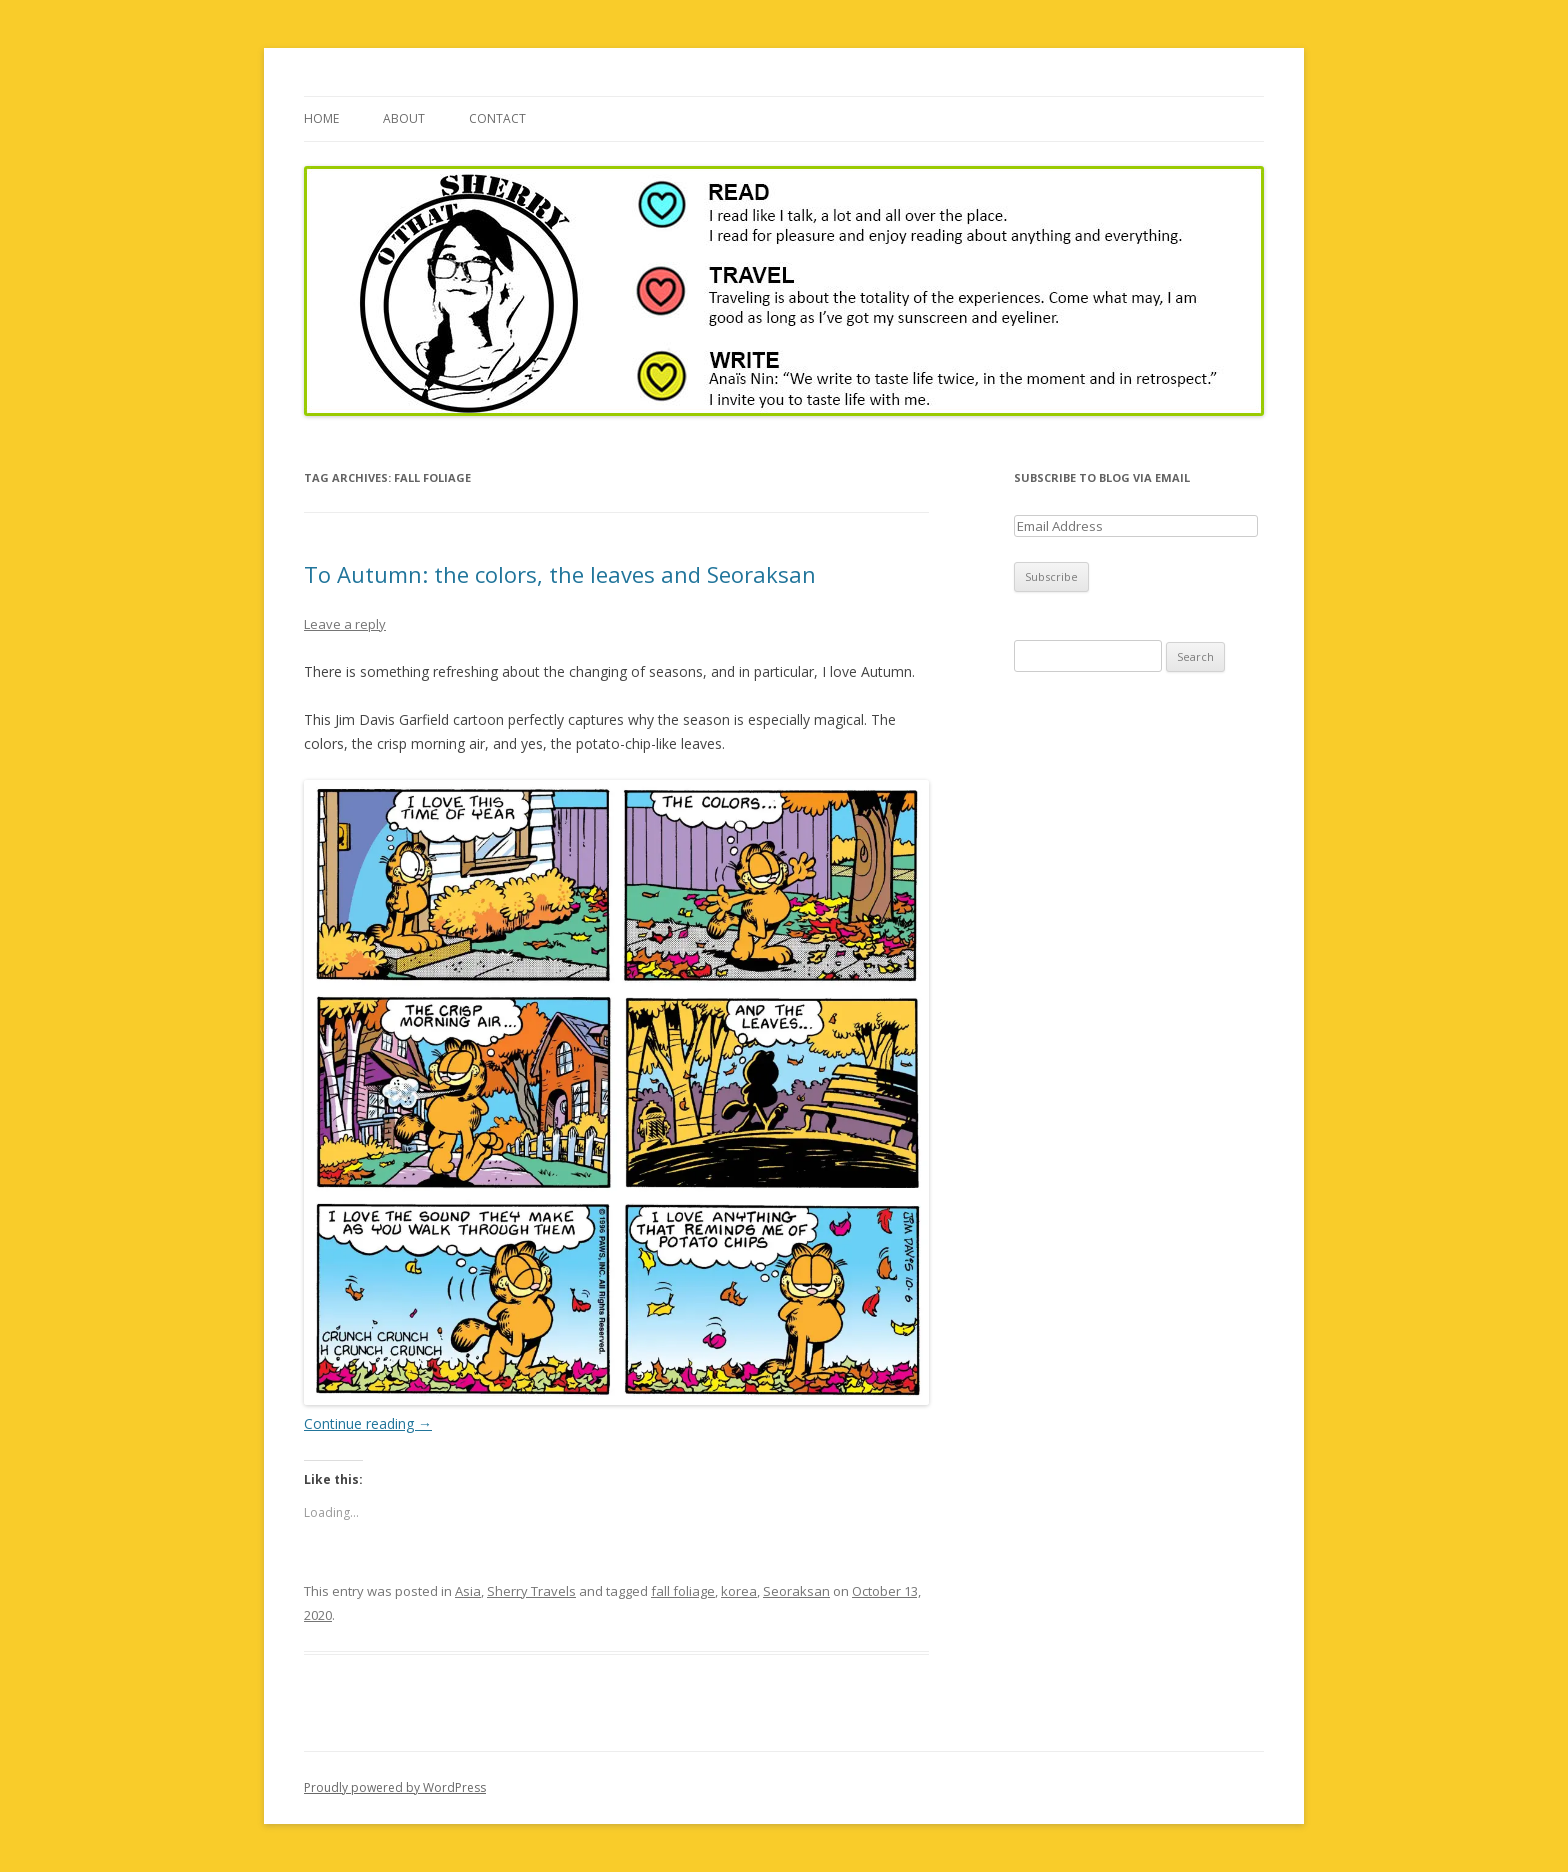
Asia (468, 1591)
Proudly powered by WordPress (395, 1787)
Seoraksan (796, 1591)
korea (739, 1591)
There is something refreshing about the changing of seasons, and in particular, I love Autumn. (609, 671)
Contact (497, 118)
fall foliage (683, 1591)
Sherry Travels (531, 1591)
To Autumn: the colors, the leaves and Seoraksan (560, 574)
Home (321, 118)
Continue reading (368, 1423)
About (404, 118)
